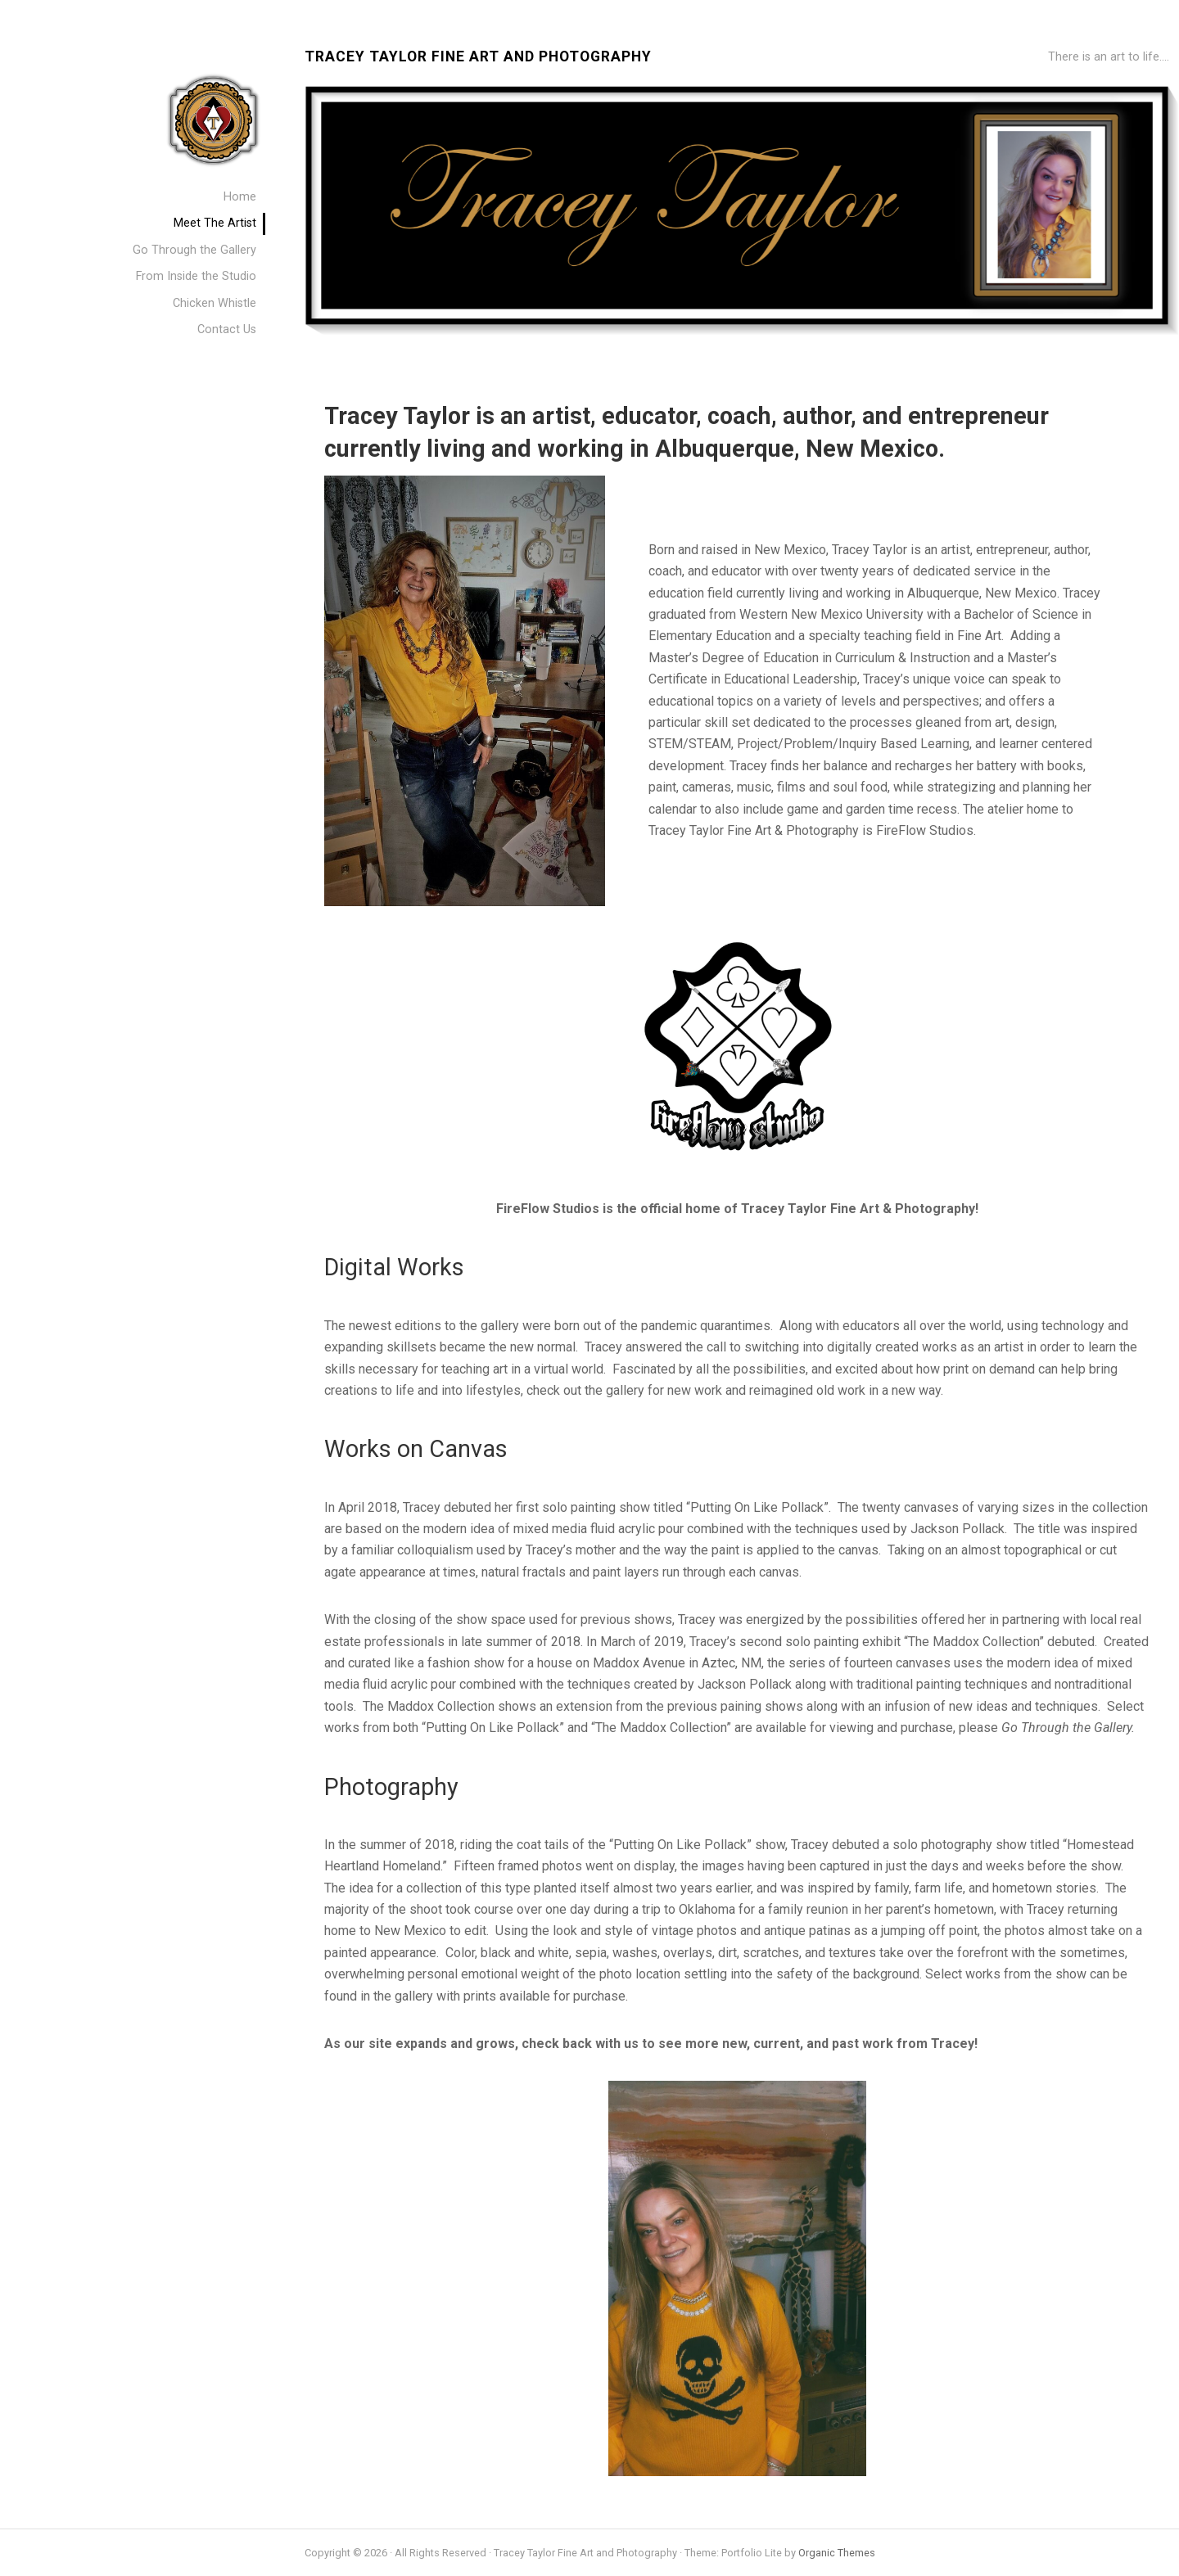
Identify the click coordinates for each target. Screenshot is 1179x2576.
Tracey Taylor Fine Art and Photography (478, 57)
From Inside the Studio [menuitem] (196, 276)
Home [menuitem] (240, 197)
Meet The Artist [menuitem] (215, 223)
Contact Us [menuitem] (226, 329)
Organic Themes (836, 2553)
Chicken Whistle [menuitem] (214, 303)
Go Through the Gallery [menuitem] (194, 250)
